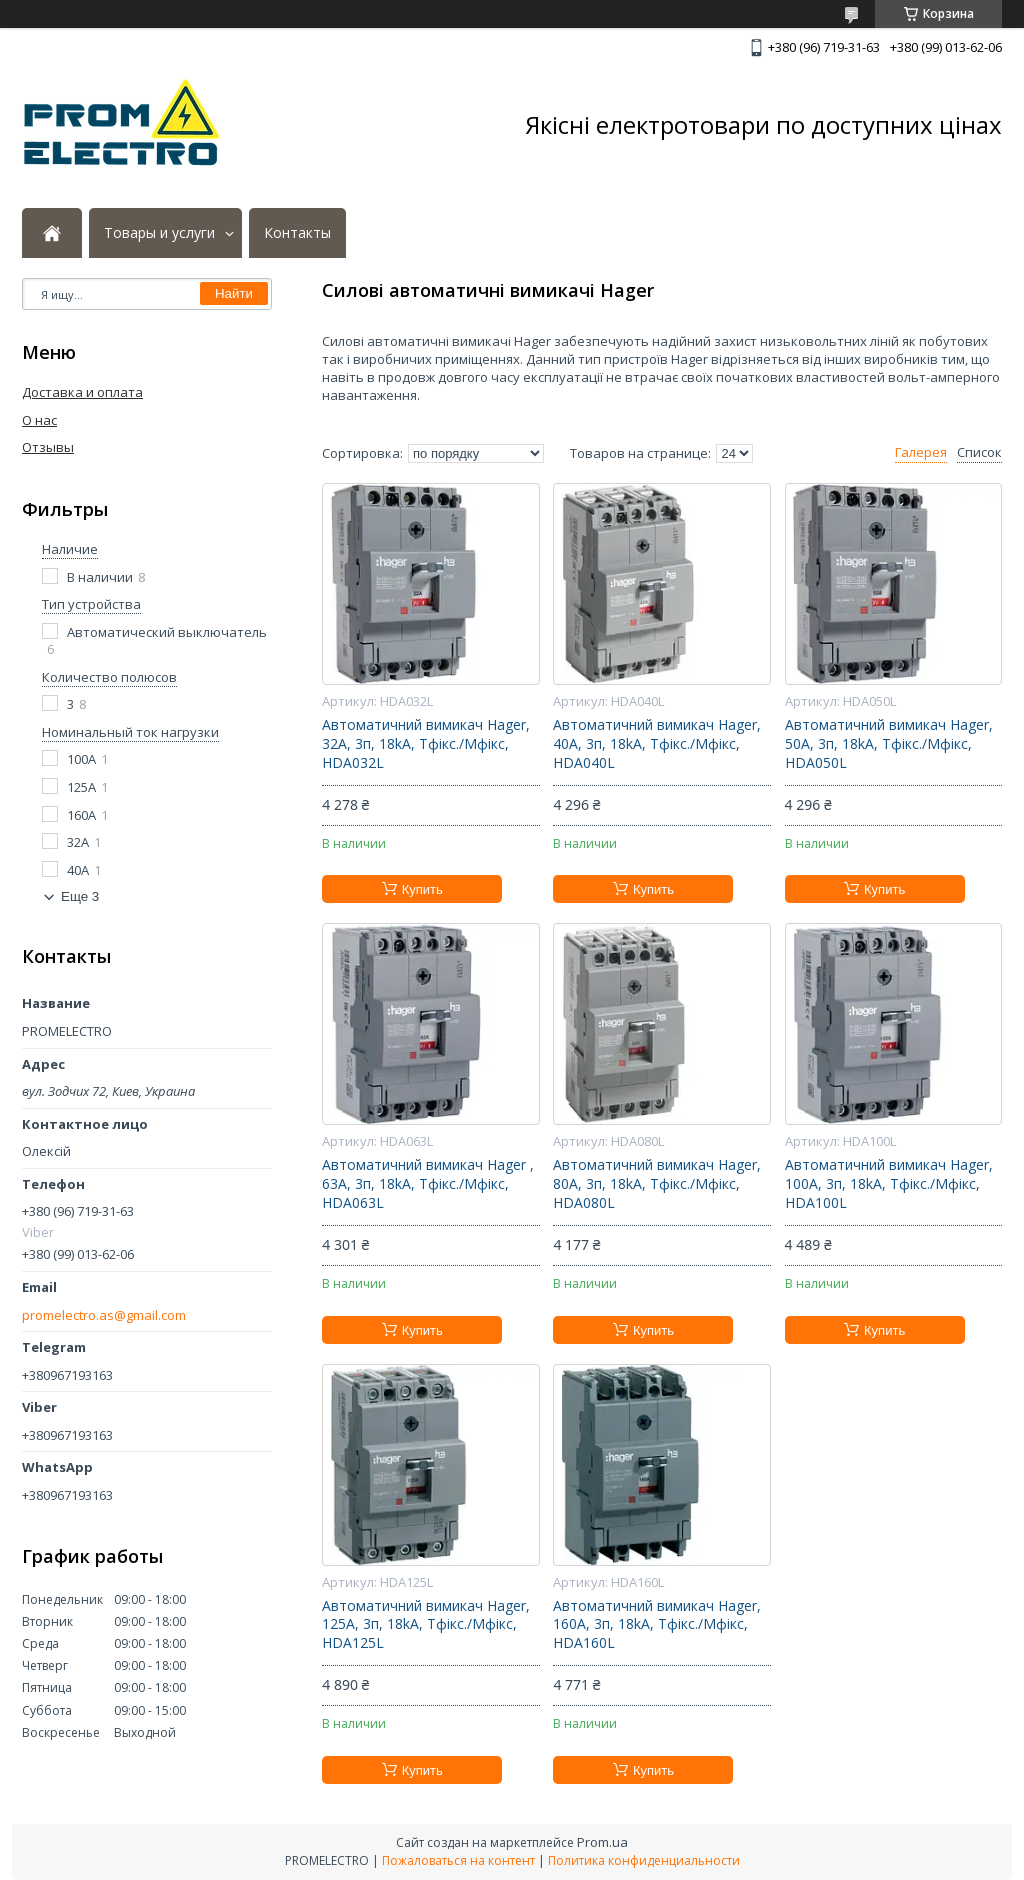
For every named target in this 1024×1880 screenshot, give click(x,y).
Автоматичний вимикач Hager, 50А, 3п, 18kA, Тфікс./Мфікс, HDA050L (889, 744)
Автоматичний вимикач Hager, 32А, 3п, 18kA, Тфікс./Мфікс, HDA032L (426, 744)
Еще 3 (80, 896)
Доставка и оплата (82, 392)
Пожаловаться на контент (458, 1860)
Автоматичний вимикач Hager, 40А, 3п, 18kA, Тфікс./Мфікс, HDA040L (657, 744)
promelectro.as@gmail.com (104, 1315)
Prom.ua (602, 1842)
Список (979, 452)
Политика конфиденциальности (644, 1860)
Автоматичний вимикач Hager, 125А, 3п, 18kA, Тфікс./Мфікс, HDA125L (426, 1625)
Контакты (297, 233)
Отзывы (48, 447)
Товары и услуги (159, 233)
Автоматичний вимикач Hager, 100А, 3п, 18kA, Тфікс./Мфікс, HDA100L (889, 1184)
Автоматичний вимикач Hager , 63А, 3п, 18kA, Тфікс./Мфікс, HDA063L (428, 1184)
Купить (422, 889)
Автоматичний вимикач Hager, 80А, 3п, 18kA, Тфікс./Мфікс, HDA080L (657, 1184)
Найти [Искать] (234, 293)
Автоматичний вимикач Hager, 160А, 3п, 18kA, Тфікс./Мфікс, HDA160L (657, 1625)
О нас (39, 420)
